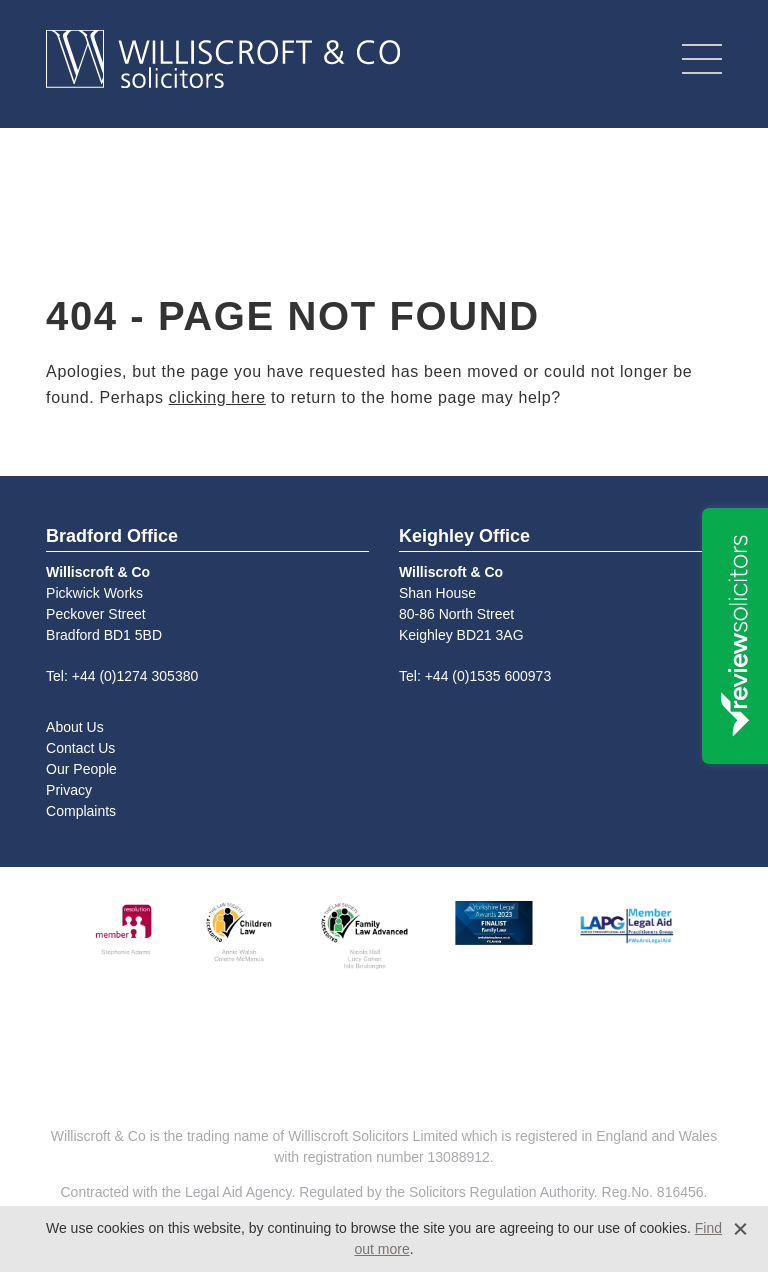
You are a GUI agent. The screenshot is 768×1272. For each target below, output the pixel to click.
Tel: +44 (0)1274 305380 (122, 676)
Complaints (81, 811)
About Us (75, 727)
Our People (81, 769)
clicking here (217, 397)
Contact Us (80, 748)
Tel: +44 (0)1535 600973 (475, 676)
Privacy (69, 790)
